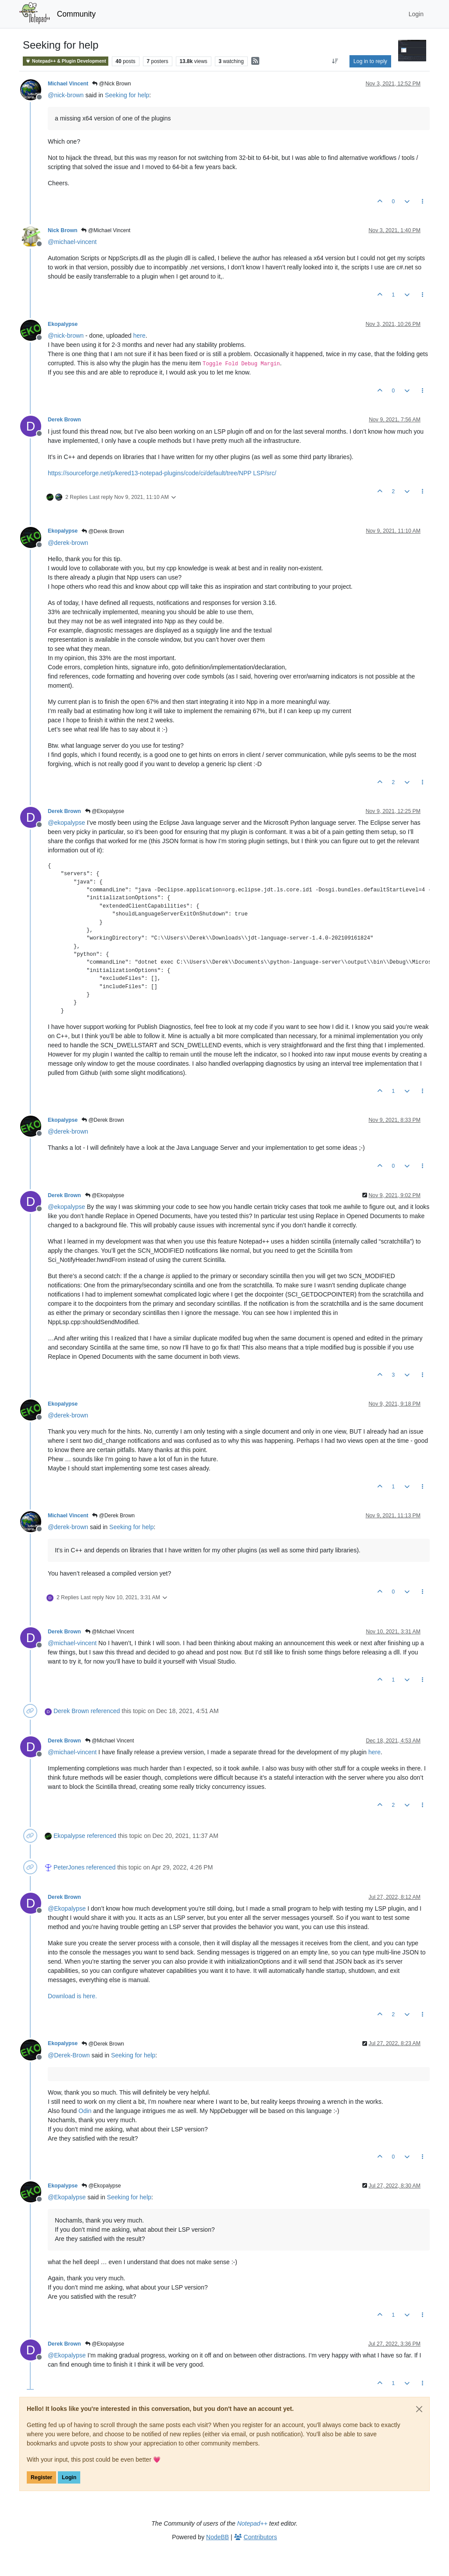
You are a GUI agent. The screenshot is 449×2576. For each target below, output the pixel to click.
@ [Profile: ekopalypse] (66, 822)
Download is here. (72, 1996)
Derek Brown (64, 420)
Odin (85, 2110)
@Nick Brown (111, 84)
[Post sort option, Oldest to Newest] (335, 61)
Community (76, 14)
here (139, 335)
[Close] (419, 2409)
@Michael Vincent (105, 230)
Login (69, 2477)
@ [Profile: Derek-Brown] (69, 2055)
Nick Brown (62, 230)
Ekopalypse (63, 324)
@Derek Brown (103, 531)
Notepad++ (252, 2523)
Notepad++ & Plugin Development (65, 61)
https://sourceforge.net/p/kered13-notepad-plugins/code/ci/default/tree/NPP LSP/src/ (162, 473)
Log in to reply (370, 61)
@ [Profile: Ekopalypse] (67, 1908)
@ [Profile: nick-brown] (66, 95)
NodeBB (217, 2537)
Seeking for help (127, 95)
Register (41, 2477)
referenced (105, 1710)
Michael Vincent (68, 84)
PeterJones (69, 1867)
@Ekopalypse (105, 811)
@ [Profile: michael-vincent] (72, 241)
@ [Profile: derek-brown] (68, 542)
